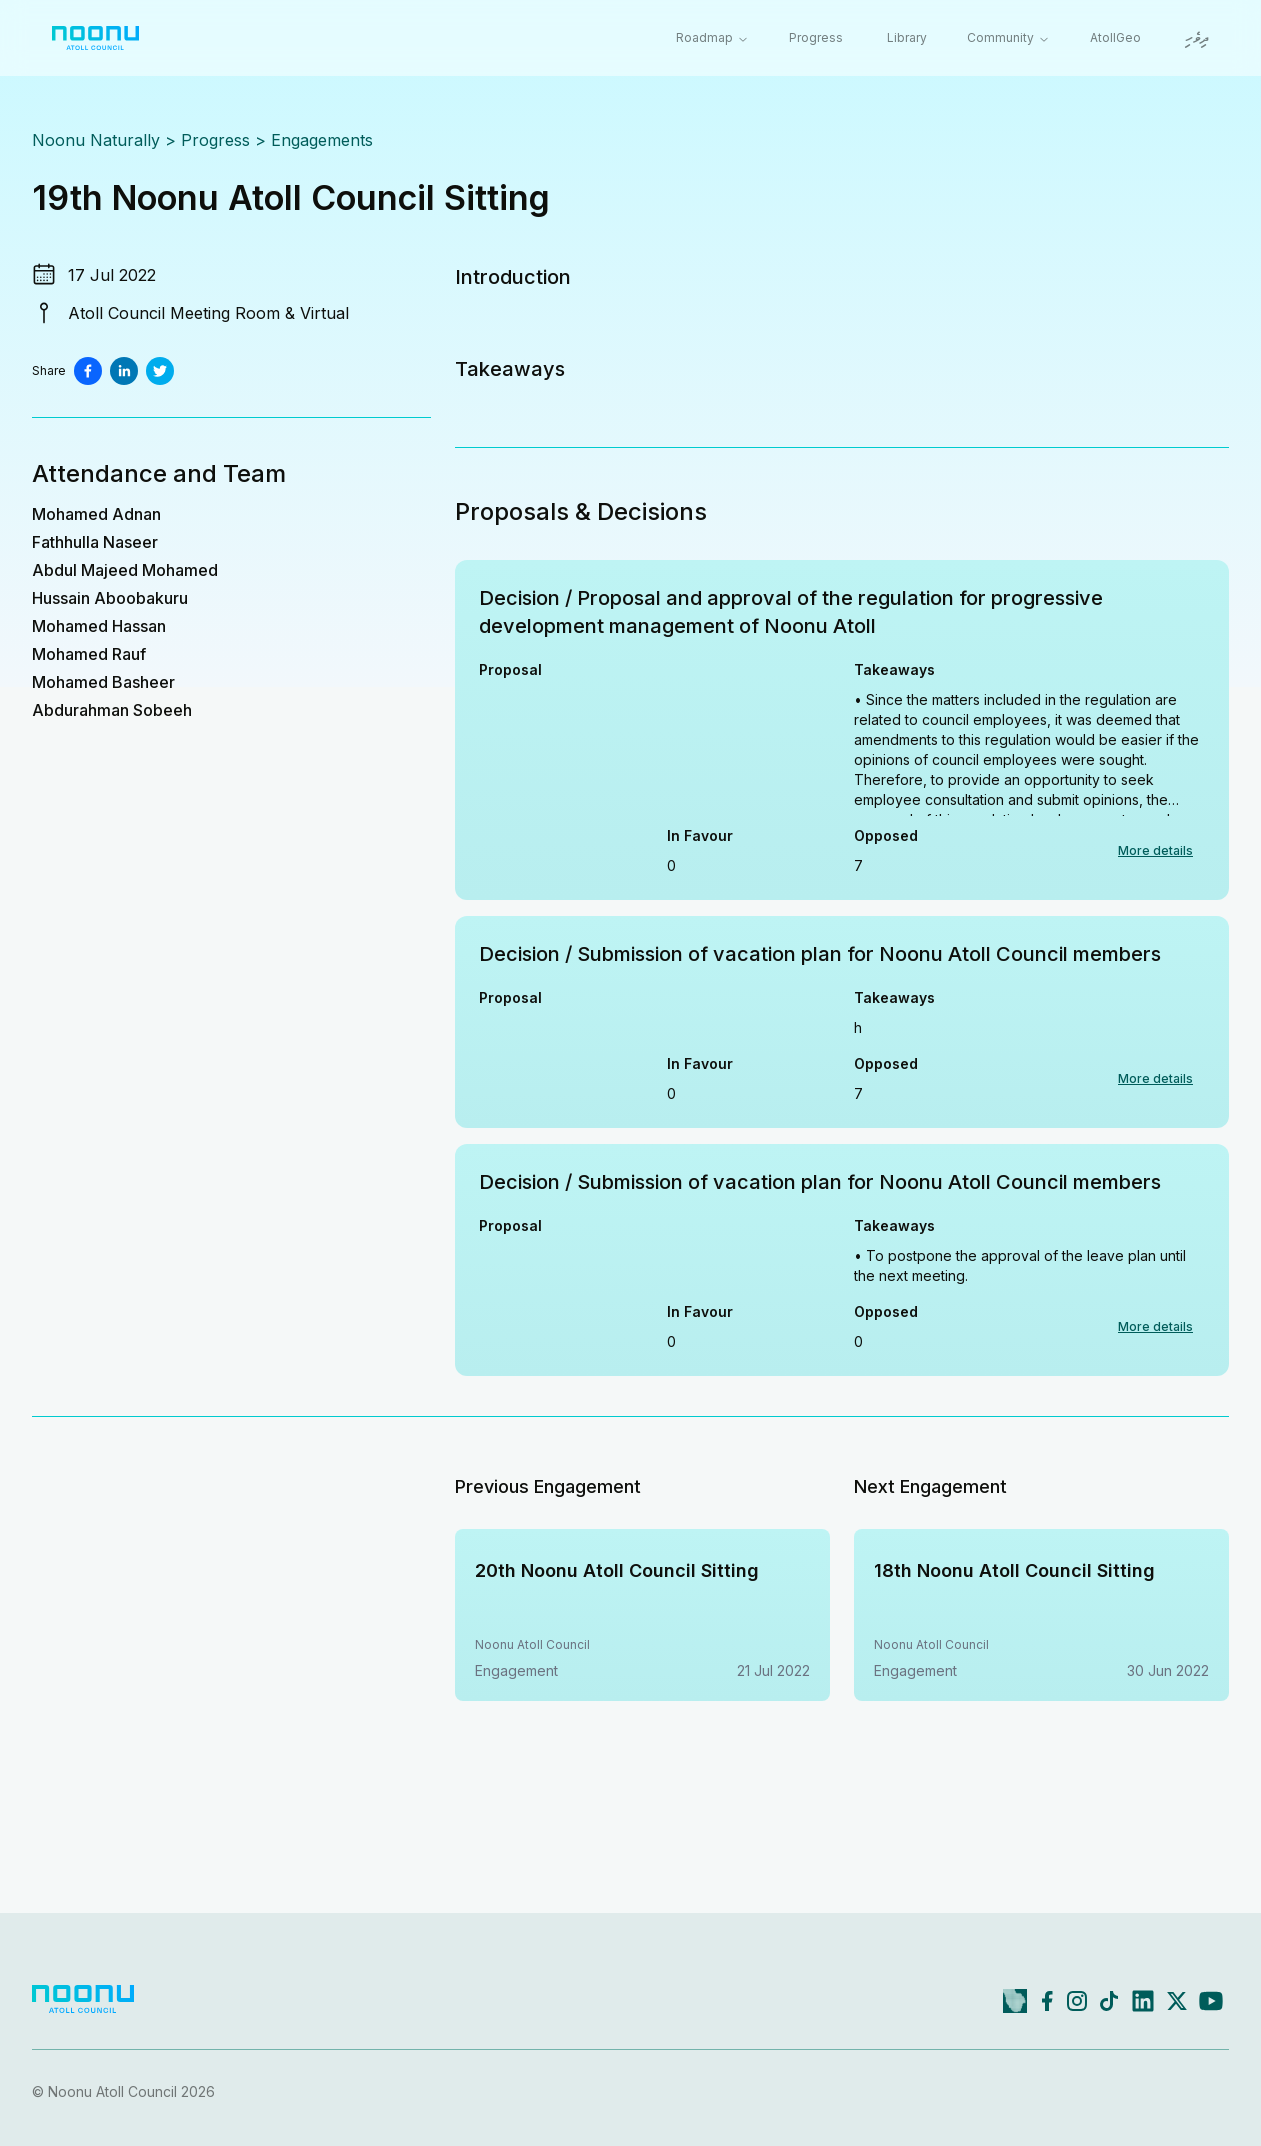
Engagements (322, 140)
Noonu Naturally (96, 140)
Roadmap (712, 37)
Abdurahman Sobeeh (112, 710)
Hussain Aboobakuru (110, 598)
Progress (816, 37)
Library (907, 37)
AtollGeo (1115, 37)
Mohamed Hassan (99, 626)
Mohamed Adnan (96, 514)
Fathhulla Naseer (95, 542)
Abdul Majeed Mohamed (125, 570)
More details (1155, 850)
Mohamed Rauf (89, 654)
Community (1008, 37)
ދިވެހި (1197, 39)
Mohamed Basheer (103, 682)
